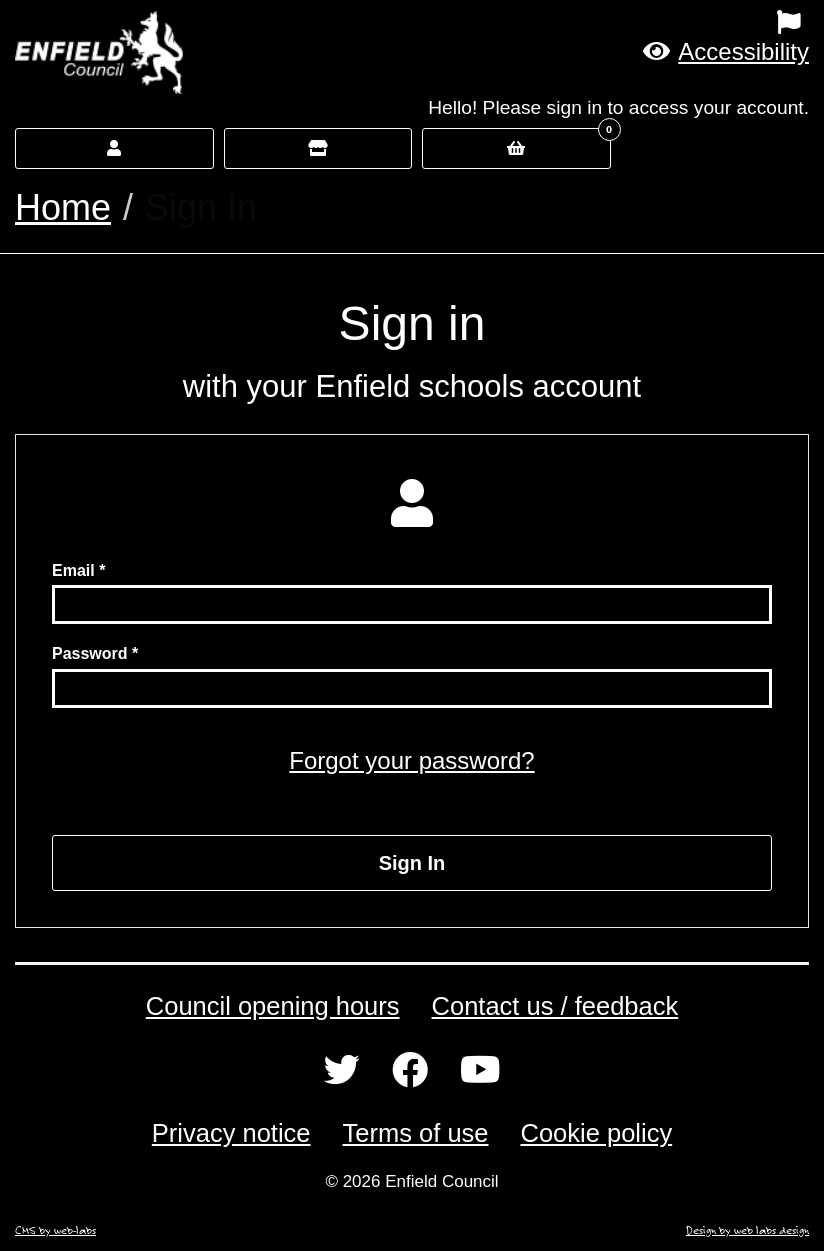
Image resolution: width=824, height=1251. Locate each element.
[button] (726, 51)
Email (73, 570)
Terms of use (416, 1133)
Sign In (412, 863)
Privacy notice (231, 1133)
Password (90, 653)
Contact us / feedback (555, 1006)
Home (63, 207)
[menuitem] (515, 22)
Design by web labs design (747, 1230)
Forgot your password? (411, 760)
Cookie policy (597, 1133)
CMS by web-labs (55, 1230)
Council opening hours (273, 1006)
